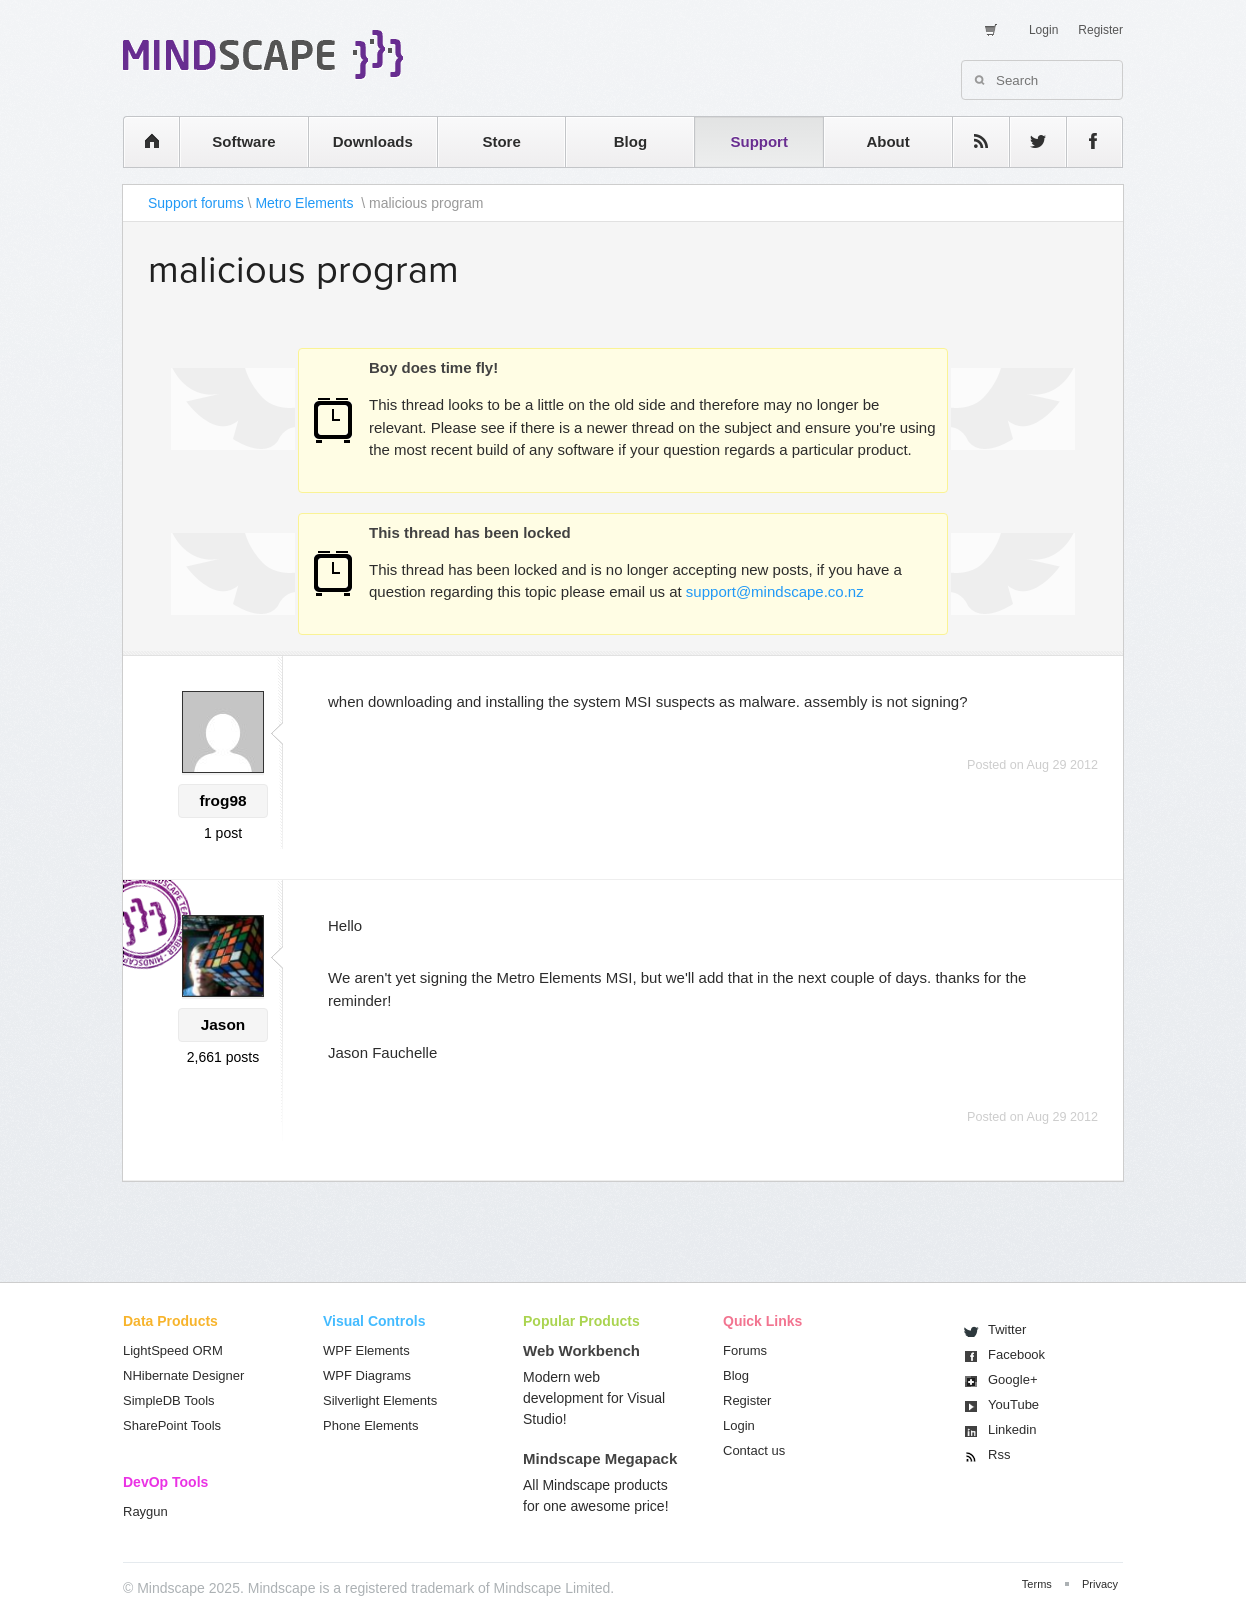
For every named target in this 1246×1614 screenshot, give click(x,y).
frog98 (222, 800)
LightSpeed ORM (173, 1350)
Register (1100, 30)
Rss (999, 1454)
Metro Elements (306, 203)
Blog (630, 141)
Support (759, 141)
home (141, 141)
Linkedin (1012, 1429)
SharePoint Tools (172, 1425)
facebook (1084, 141)
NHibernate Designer (183, 1375)
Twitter (1007, 1329)
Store (501, 141)
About (887, 141)
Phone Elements (370, 1425)
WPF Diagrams (367, 1375)
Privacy (1100, 1584)
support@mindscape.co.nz (775, 591)
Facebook (1016, 1354)
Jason (223, 1024)
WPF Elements (366, 1350)
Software (243, 141)
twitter (1028, 141)
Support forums (196, 203)
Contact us (754, 1450)
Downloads (373, 141)
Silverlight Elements (380, 1400)
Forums (745, 1350)
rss (971, 141)
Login (1043, 30)
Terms (1037, 1584)
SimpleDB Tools (169, 1400)
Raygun (145, 1511)
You (1013, 1404)
